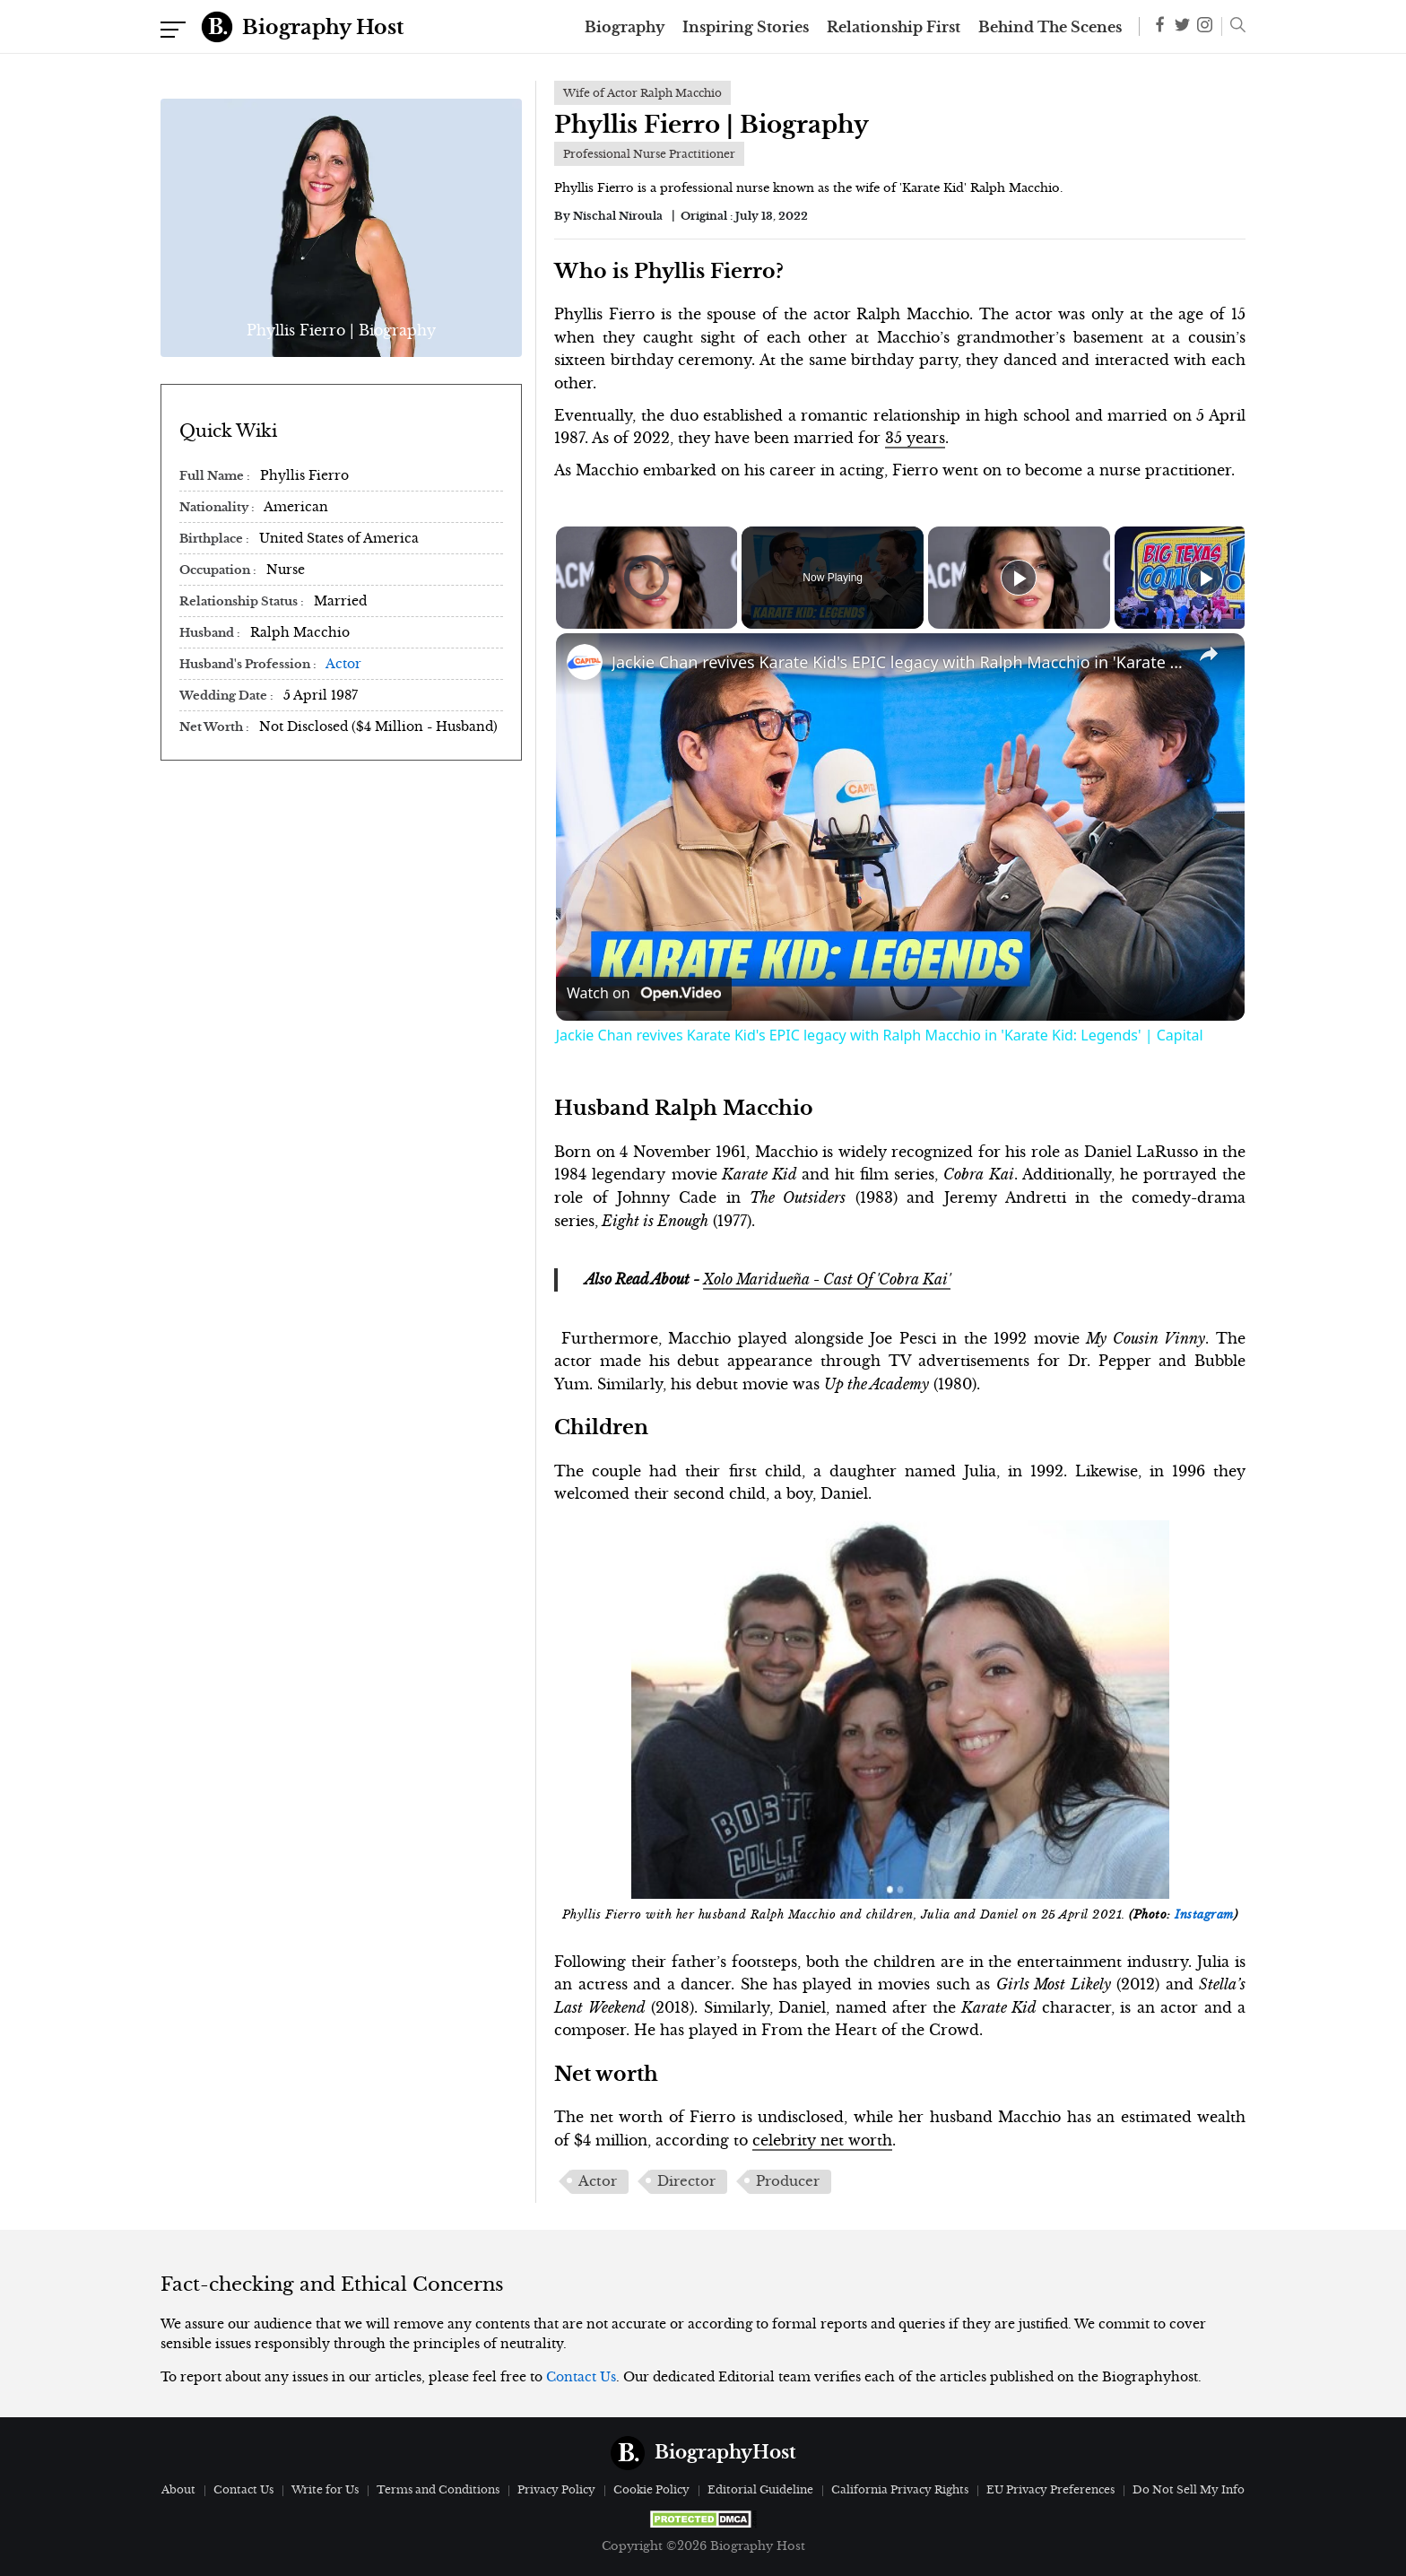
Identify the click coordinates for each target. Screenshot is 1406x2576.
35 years (915, 438)
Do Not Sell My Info (1189, 2489)
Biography (624, 27)
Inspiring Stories (745, 27)
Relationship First (893, 27)
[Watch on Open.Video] (644, 994)
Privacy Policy (556, 2489)
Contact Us (581, 2377)
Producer (788, 2181)
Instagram (1204, 1915)
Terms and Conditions (438, 2489)
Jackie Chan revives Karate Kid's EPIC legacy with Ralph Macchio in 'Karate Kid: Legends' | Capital (898, 662)
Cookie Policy (651, 2489)
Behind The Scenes (1050, 27)
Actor (343, 664)
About (178, 2489)
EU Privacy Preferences (1050, 2489)
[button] (1233, 27)
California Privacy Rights (899, 2489)
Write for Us (325, 2489)
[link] (585, 662)
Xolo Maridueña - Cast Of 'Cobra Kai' (826, 1279)
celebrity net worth (822, 2140)
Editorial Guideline (760, 2489)
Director (686, 2181)
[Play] (1019, 578)
